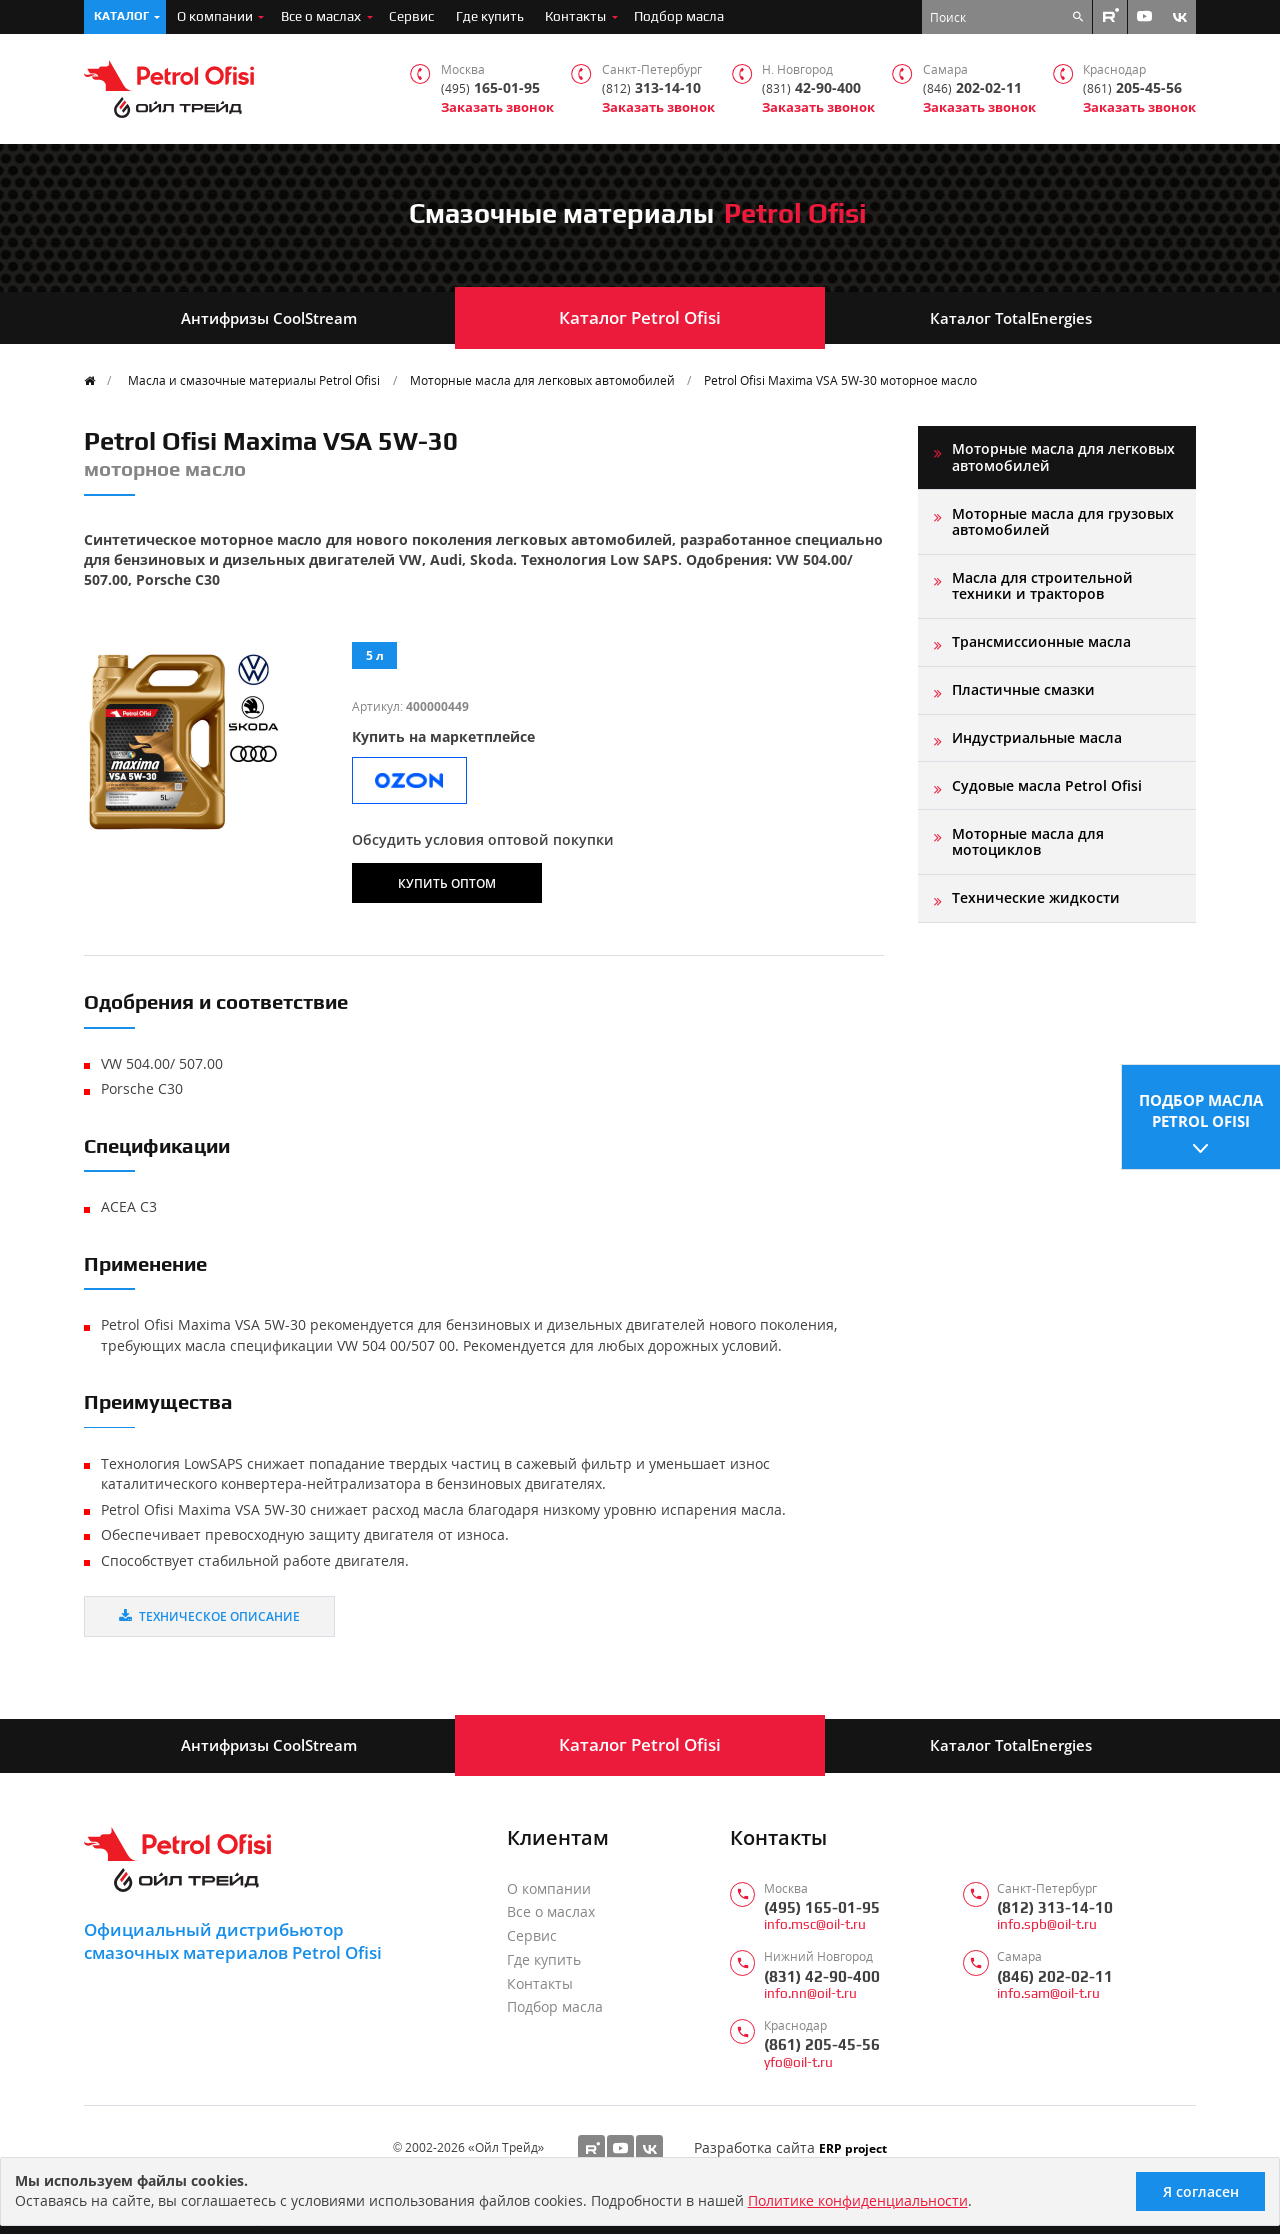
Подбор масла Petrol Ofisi (1201, 1109)
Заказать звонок (497, 107)
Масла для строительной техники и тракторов (1042, 585)
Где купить (490, 16)
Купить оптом (447, 883)
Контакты (575, 16)
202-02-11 (972, 88)
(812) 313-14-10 (1055, 1907)
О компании (215, 16)
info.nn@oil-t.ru (810, 1993)
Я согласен (1201, 2191)
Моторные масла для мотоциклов (1028, 841)
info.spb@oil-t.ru (1047, 1924)
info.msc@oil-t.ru (815, 1924)
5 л (375, 655)
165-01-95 (490, 88)
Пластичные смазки (1023, 689)
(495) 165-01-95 (822, 1907)
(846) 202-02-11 (1055, 1976)
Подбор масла (679, 16)
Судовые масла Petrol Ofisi (1047, 785)
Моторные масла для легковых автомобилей (542, 380)
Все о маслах (321, 16)
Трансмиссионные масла (1041, 641)
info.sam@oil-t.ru (1048, 1993)
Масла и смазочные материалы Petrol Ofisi (254, 380)
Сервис (411, 16)
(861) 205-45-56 (822, 2044)
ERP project (853, 2148)
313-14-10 (651, 88)
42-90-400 (811, 88)
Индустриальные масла (1037, 737)
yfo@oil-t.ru (798, 2062)
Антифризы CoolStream (269, 318)
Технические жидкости (1036, 897)
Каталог (121, 16)
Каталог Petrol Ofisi (640, 317)
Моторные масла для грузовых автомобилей (1063, 521)
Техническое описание (209, 1616)
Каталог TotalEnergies (1011, 318)
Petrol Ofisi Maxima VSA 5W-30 (840, 380)
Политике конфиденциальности (858, 2200)
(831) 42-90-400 (822, 1976)
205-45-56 (1132, 88)
